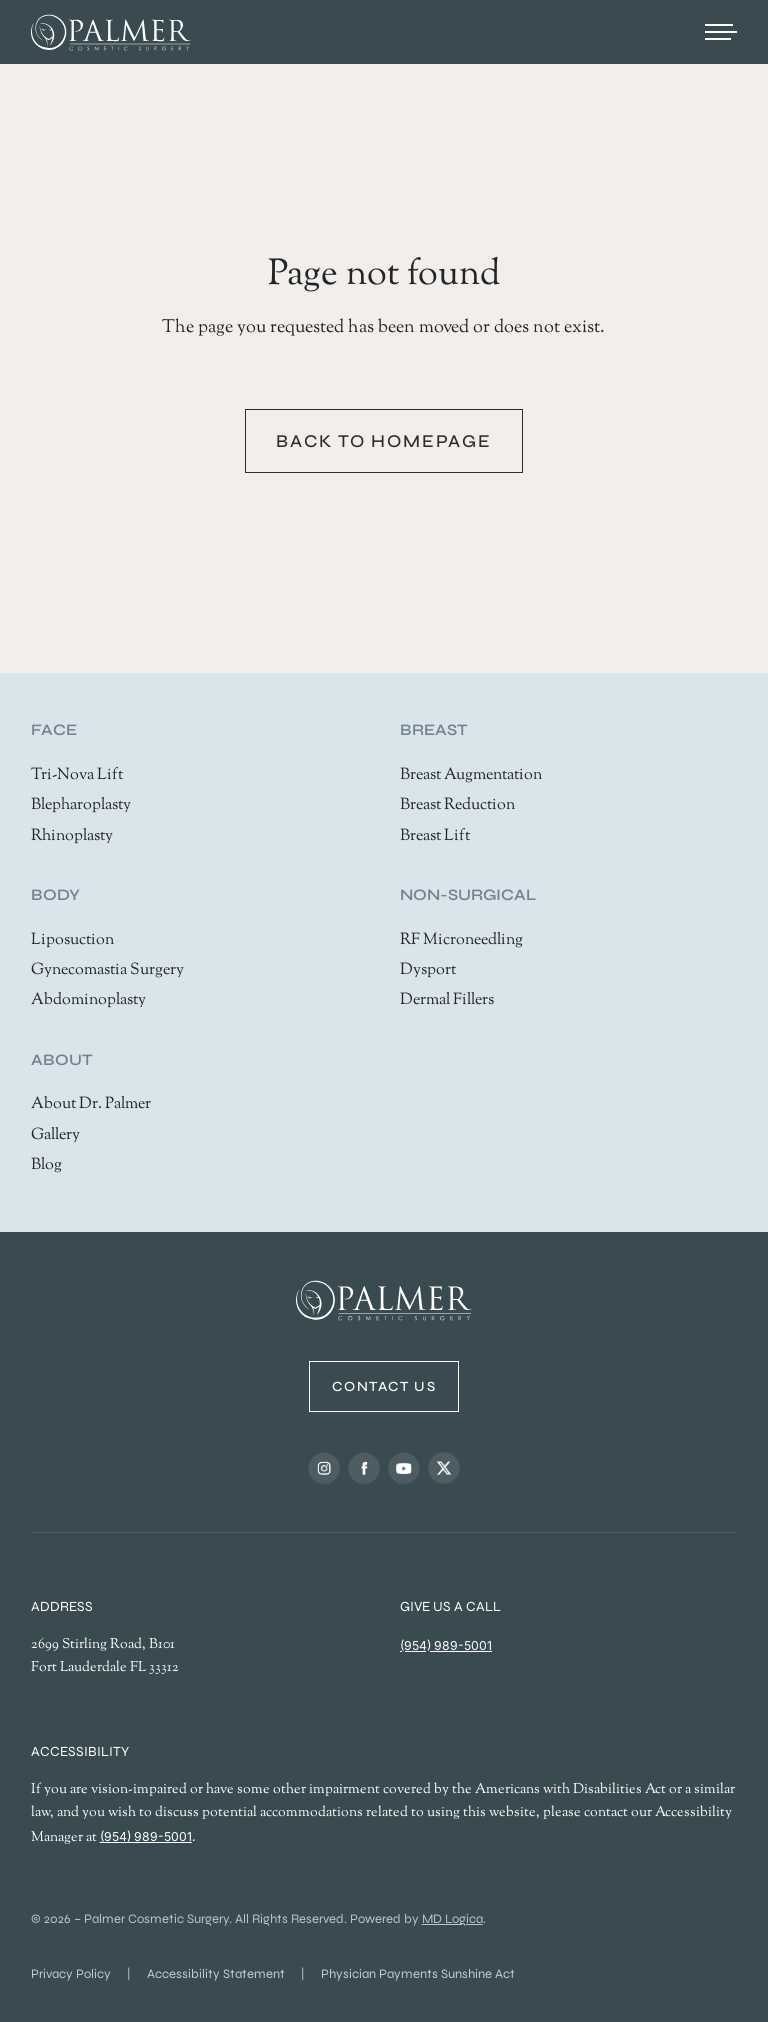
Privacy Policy (71, 1974)
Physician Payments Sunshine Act (418, 1974)
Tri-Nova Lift (77, 775)
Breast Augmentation (471, 775)
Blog (46, 1165)
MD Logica (452, 1919)
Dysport (428, 970)
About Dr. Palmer (91, 1104)
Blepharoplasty (81, 805)
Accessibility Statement (216, 1974)
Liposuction (72, 940)
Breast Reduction (457, 805)
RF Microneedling (461, 940)
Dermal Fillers (447, 1000)
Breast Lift (435, 836)
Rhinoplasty (72, 836)
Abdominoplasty (88, 1000)
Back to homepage (384, 441)
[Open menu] (721, 32)
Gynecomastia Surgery (107, 970)
